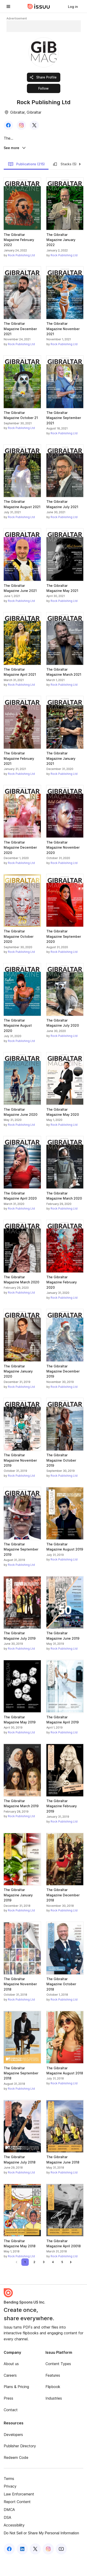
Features (52, 2393)
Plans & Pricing (16, 2404)
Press (8, 2416)
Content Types (58, 2381)
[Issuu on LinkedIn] (22, 2566)
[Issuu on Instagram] (48, 2566)
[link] (72, 6)
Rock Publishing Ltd (21, 273)
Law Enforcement (19, 2512)
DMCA (9, 2527)
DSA (7, 2535)
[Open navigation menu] (8, 6)
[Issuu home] (39, 6)
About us (11, 2381)
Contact (11, 2427)
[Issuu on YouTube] (61, 2566)
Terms (9, 2496)
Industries (53, 2416)
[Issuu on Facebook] (9, 2566)
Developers (13, 2452)
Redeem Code (16, 2475)
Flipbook (52, 2404)
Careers (10, 2393)
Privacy (10, 2504)
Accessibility (14, 2543)
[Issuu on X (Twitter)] (35, 2566)
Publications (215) (26, 182)
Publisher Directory (20, 2463)
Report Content (17, 2519)
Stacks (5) (64, 182)
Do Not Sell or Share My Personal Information (41, 2551)
